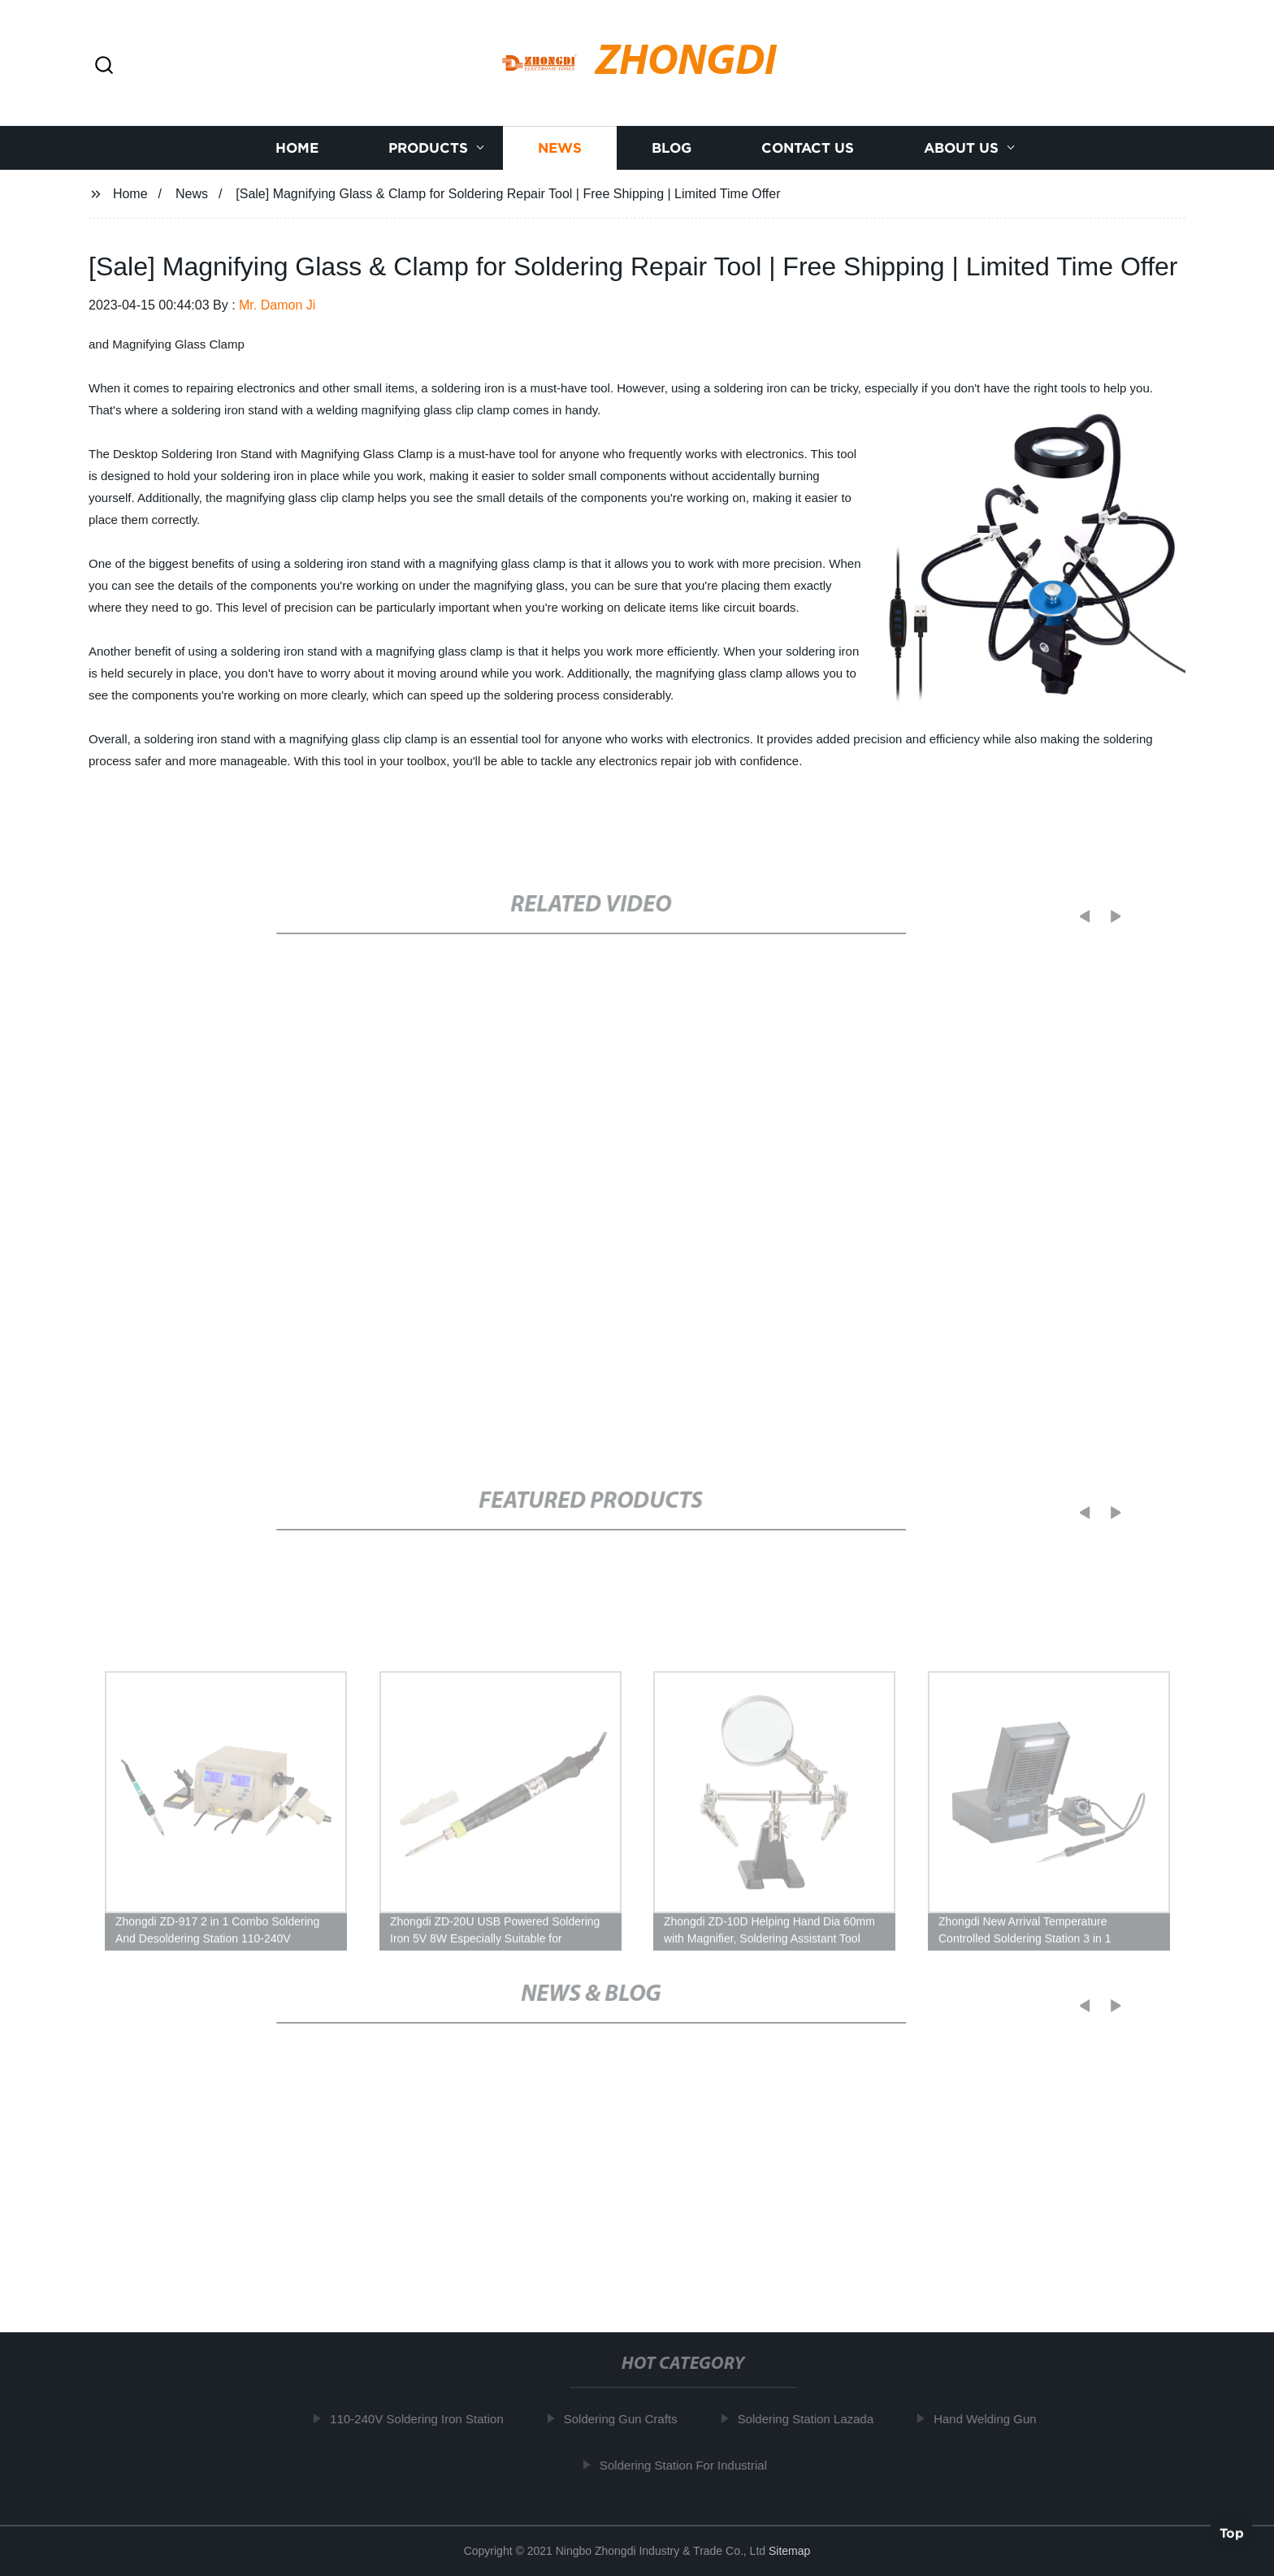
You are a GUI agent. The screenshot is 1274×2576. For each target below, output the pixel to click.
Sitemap (789, 2550)
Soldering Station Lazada (817, 2419)
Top (1232, 2533)
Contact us (807, 148)
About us (961, 148)
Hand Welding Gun (996, 2419)
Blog (671, 148)
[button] (104, 66)
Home (296, 148)
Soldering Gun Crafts (632, 2419)
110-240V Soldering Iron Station (427, 2419)
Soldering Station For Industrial (694, 2464)
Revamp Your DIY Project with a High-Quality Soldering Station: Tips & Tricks (791, 2204)
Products (428, 148)
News (560, 148)
